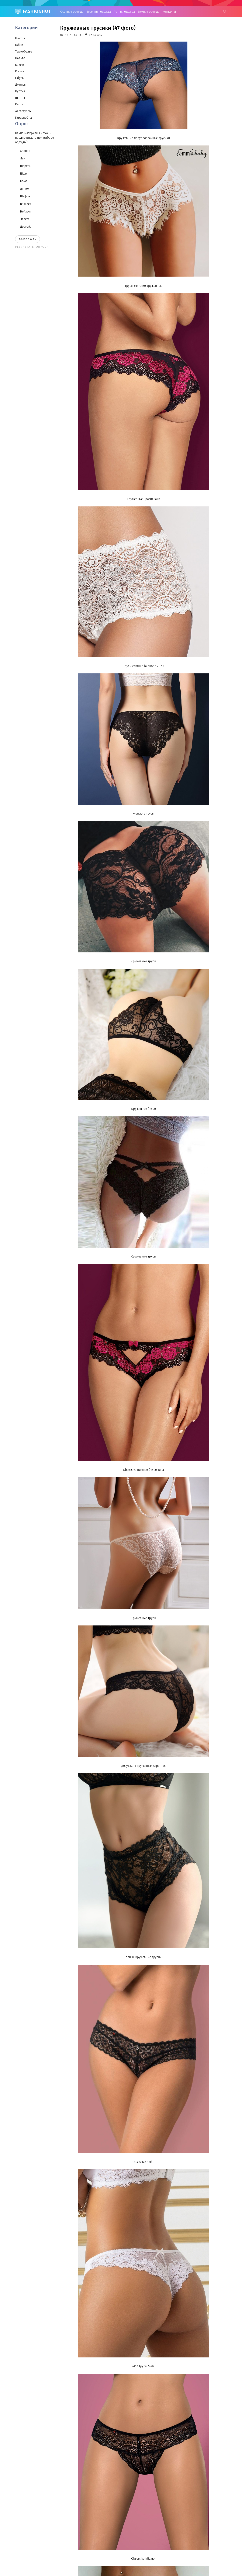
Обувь (19, 78)
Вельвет (25, 204)
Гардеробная (24, 117)
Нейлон (25, 211)
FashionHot (37, 11)
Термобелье (23, 51)
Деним (24, 189)
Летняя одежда (124, 11)
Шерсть (25, 166)
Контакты (169, 11)
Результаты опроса (32, 246)
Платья (20, 38)
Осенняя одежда (72, 11)
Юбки (19, 45)
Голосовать (27, 239)
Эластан (25, 219)
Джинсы (20, 84)
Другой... (26, 226)
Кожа (23, 181)
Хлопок (25, 151)
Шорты (20, 98)
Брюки (19, 64)
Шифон (25, 196)
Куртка (20, 91)
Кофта (19, 71)
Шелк (23, 173)
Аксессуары (23, 111)
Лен (22, 158)
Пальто (20, 58)
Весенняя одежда (98, 11)
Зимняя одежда (148, 11)
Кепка (19, 104)
